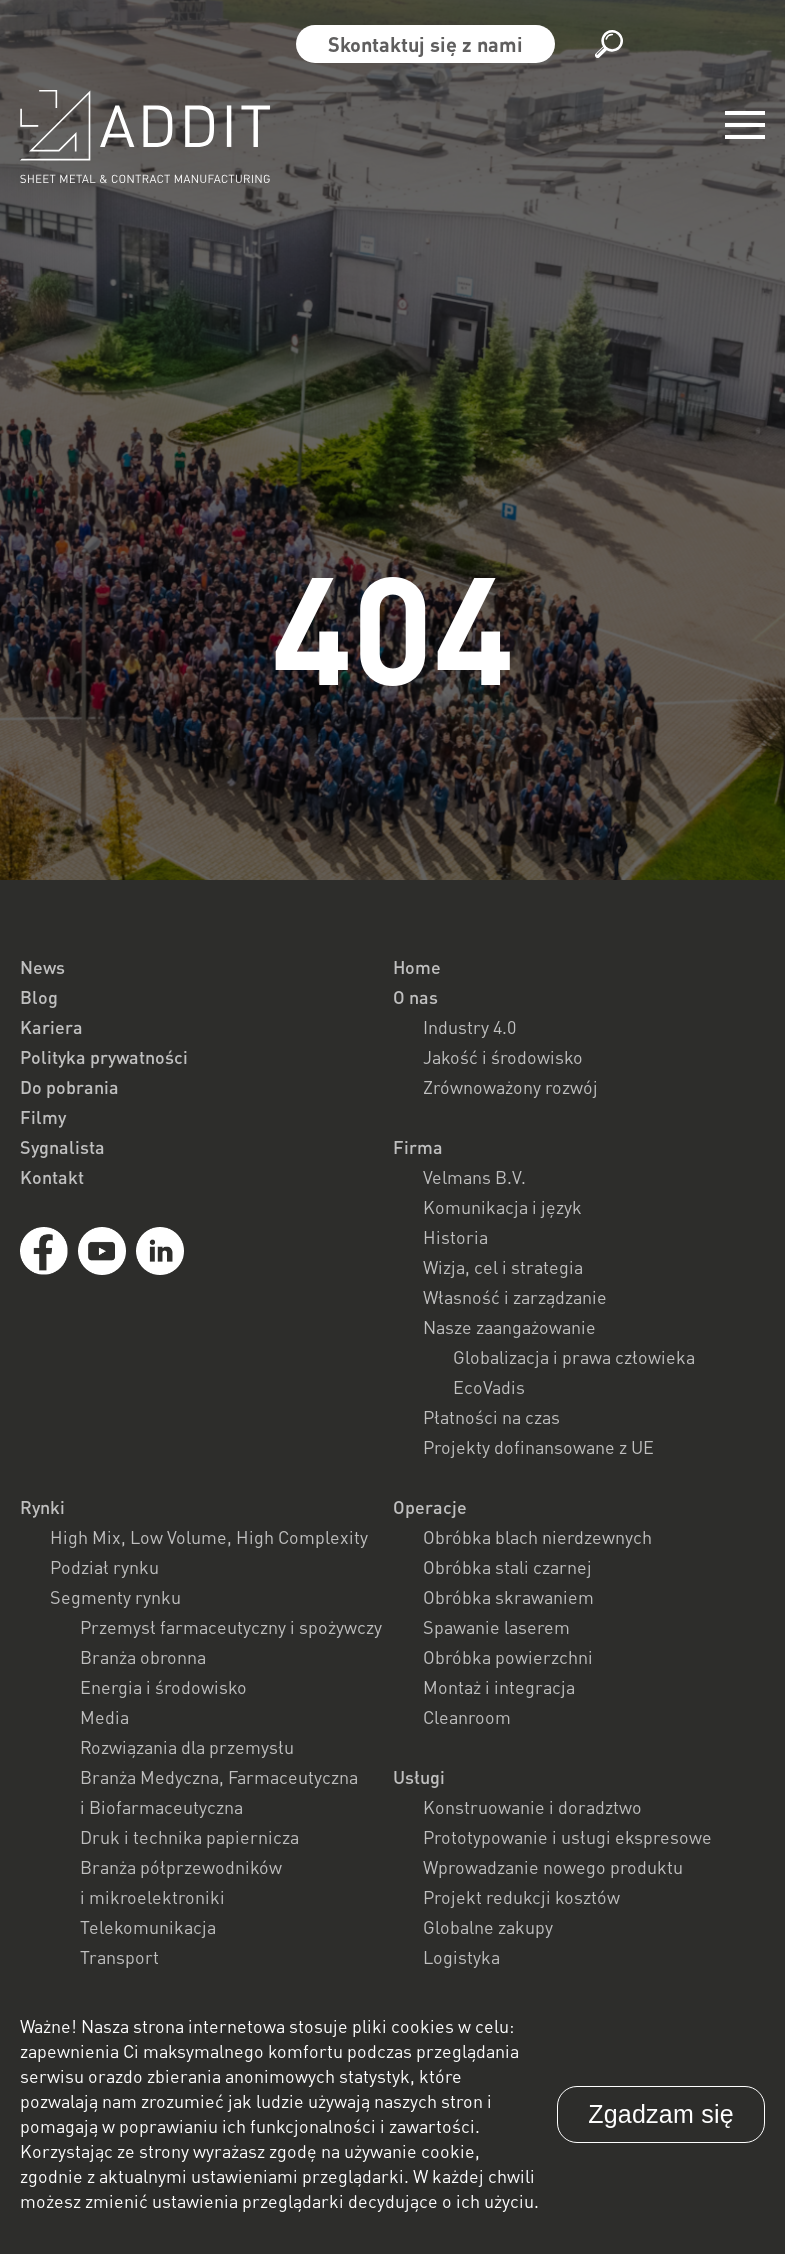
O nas (415, 997)
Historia (455, 1237)
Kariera (51, 1027)
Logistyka (461, 1957)
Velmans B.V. (474, 1177)
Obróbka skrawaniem (508, 1597)
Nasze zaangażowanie (509, 1327)
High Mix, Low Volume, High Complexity (209, 1537)
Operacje (430, 1507)
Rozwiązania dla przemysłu (187, 1747)
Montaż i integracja (499, 1687)
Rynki (42, 1507)
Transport (119, 1957)
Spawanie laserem (496, 1627)
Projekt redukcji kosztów (521, 1897)
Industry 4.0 (469, 1027)
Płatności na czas (491, 1417)
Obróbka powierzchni (508, 1657)
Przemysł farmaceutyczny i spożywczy (231, 1627)
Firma (418, 1147)
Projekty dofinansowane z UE (538, 1447)
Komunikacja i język (502, 1207)
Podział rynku (104, 1567)
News (42, 967)
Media (104, 1717)
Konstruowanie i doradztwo (532, 1807)
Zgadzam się (661, 2114)
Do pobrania (69, 1087)
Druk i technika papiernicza (189, 1837)
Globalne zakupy (488, 1927)
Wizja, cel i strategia (503, 1267)
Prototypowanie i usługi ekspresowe (567, 1837)
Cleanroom (467, 1717)
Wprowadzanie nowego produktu (553, 1867)
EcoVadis (489, 1387)
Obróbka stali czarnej (507, 1567)
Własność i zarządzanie (515, 1297)
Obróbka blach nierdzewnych (537, 1537)
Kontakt (52, 1177)
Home (417, 967)
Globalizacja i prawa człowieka (574, 1357)
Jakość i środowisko (503, 1057)
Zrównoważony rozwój (510, 1087)
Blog (39, 997)
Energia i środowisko (163, 1687)
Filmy (43, 1117)
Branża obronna (143, 1657)
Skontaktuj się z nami (425, 44)
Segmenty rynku (115, 1597)
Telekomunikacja (148, 1927)
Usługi (419, 1777)
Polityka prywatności (104, 1057)
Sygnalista (62, 1147)
